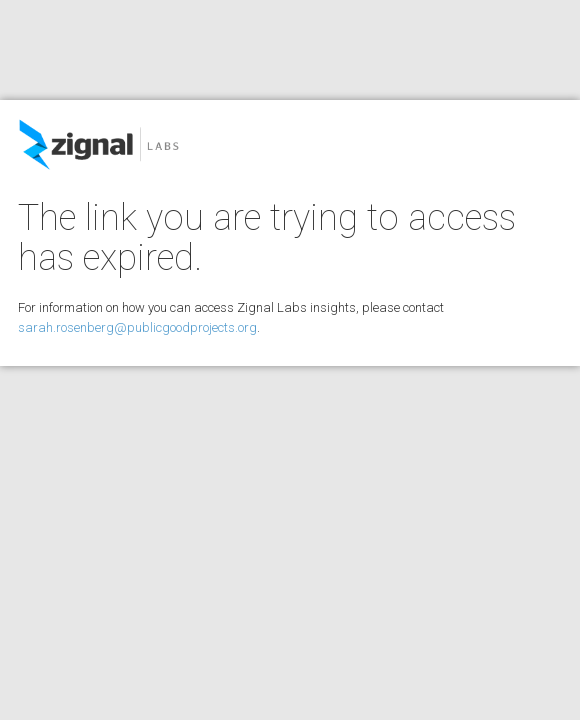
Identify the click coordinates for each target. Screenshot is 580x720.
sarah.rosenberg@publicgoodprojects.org (137, 327)
